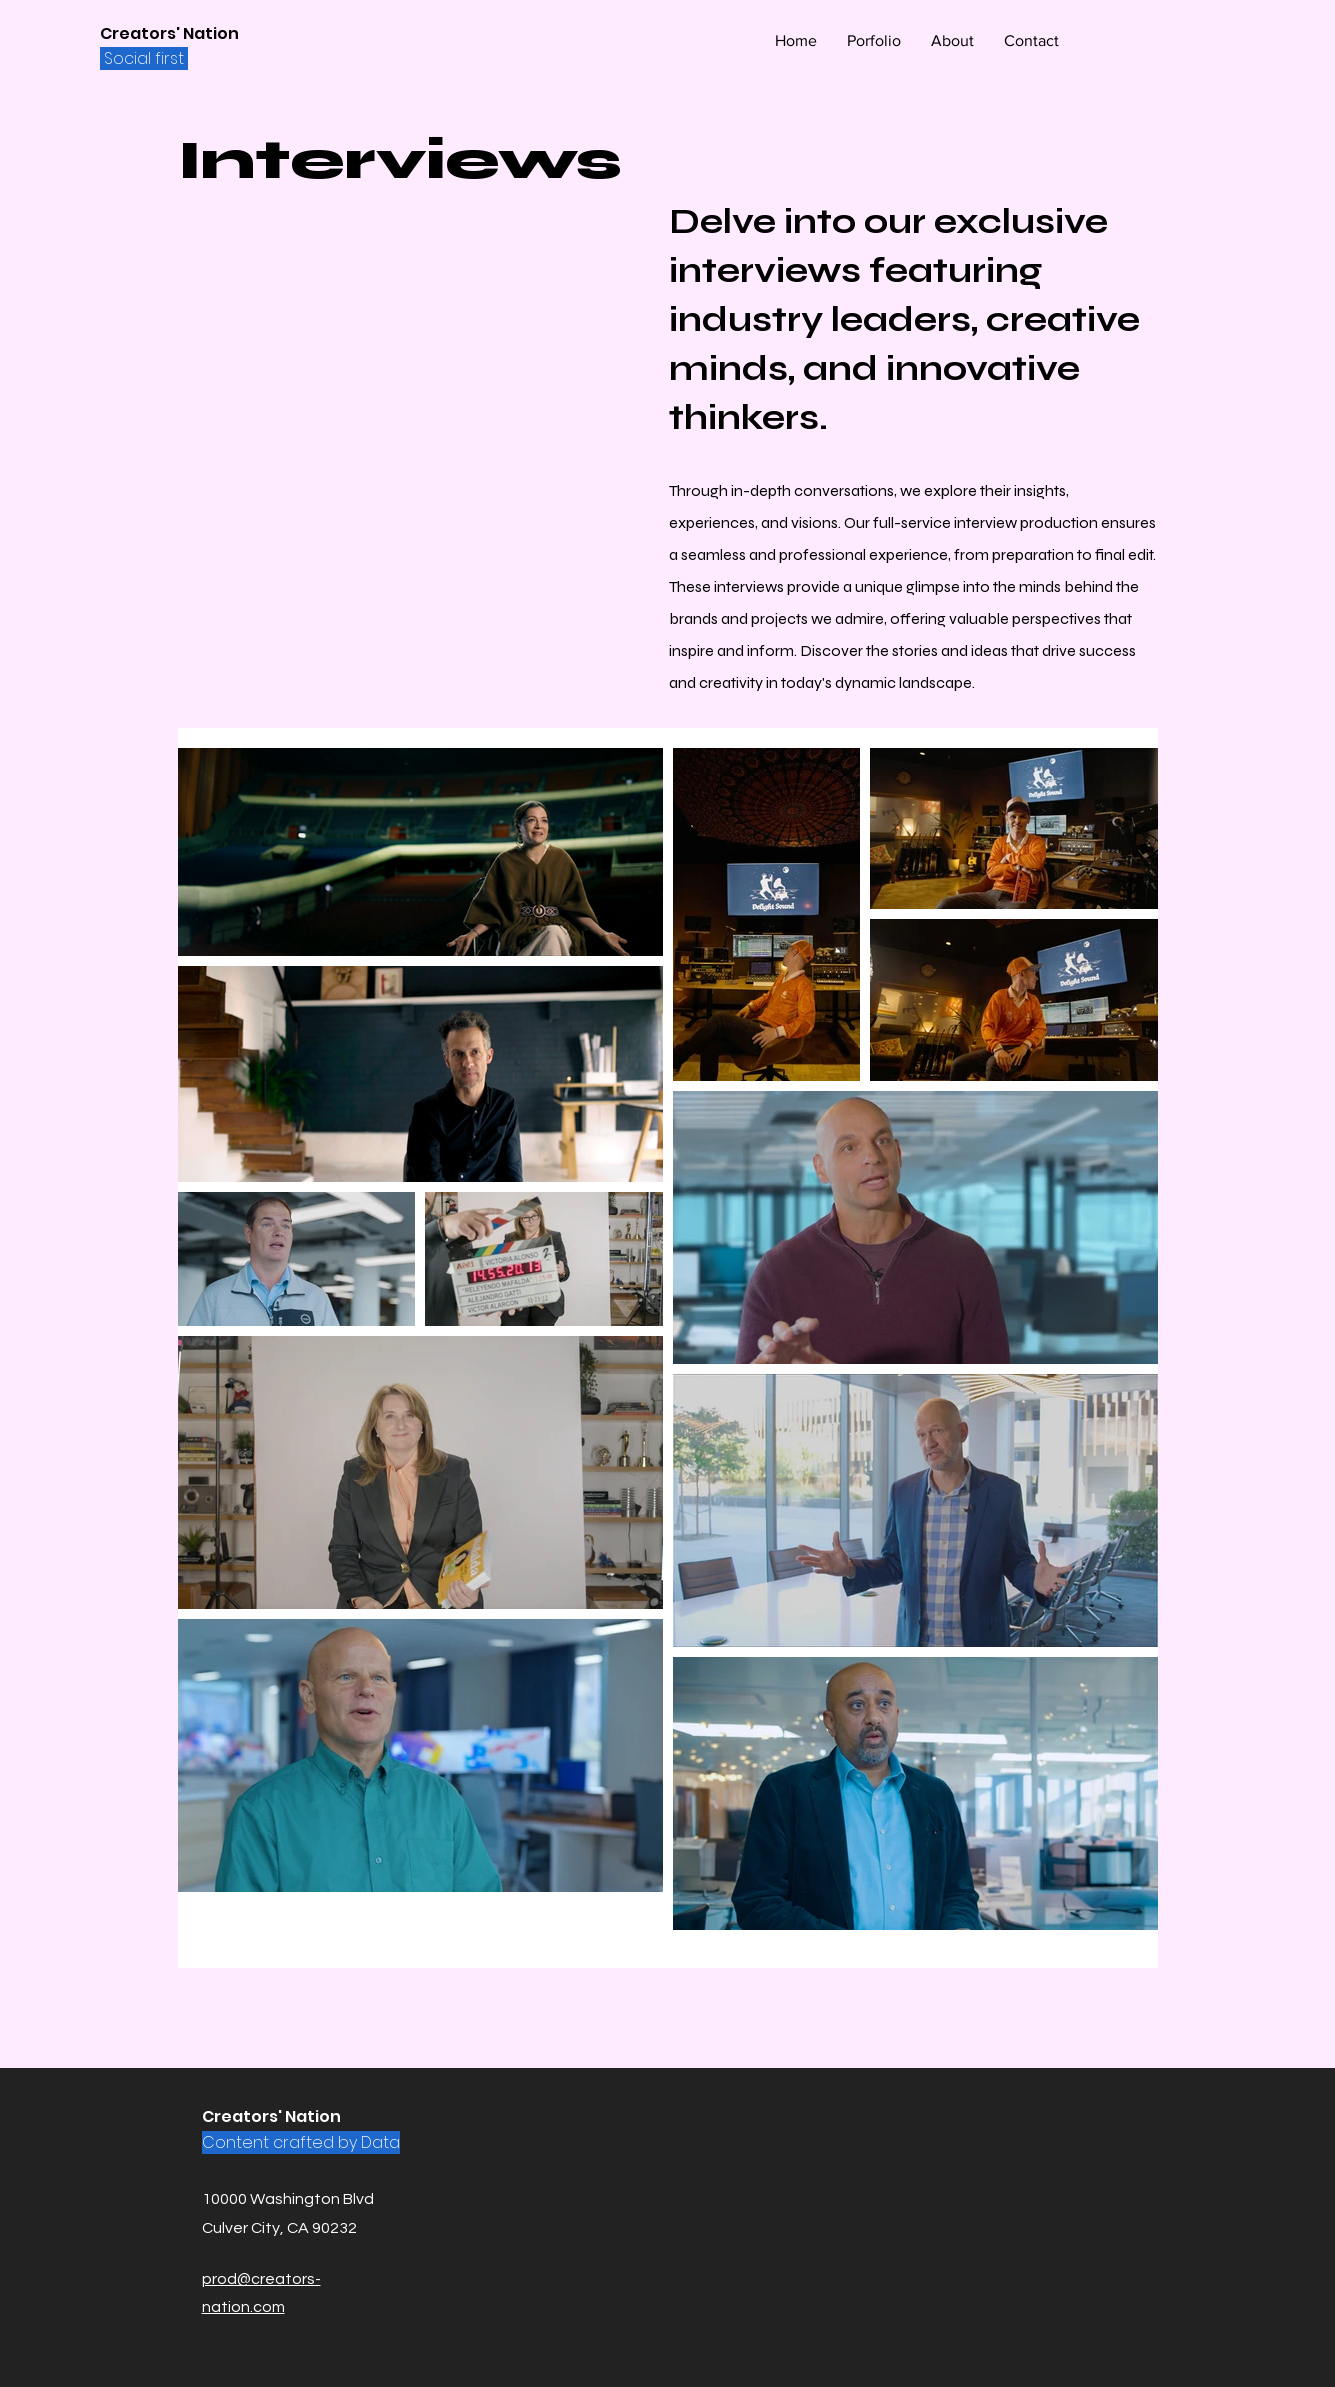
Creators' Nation (169, 33)
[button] (874, 41)
